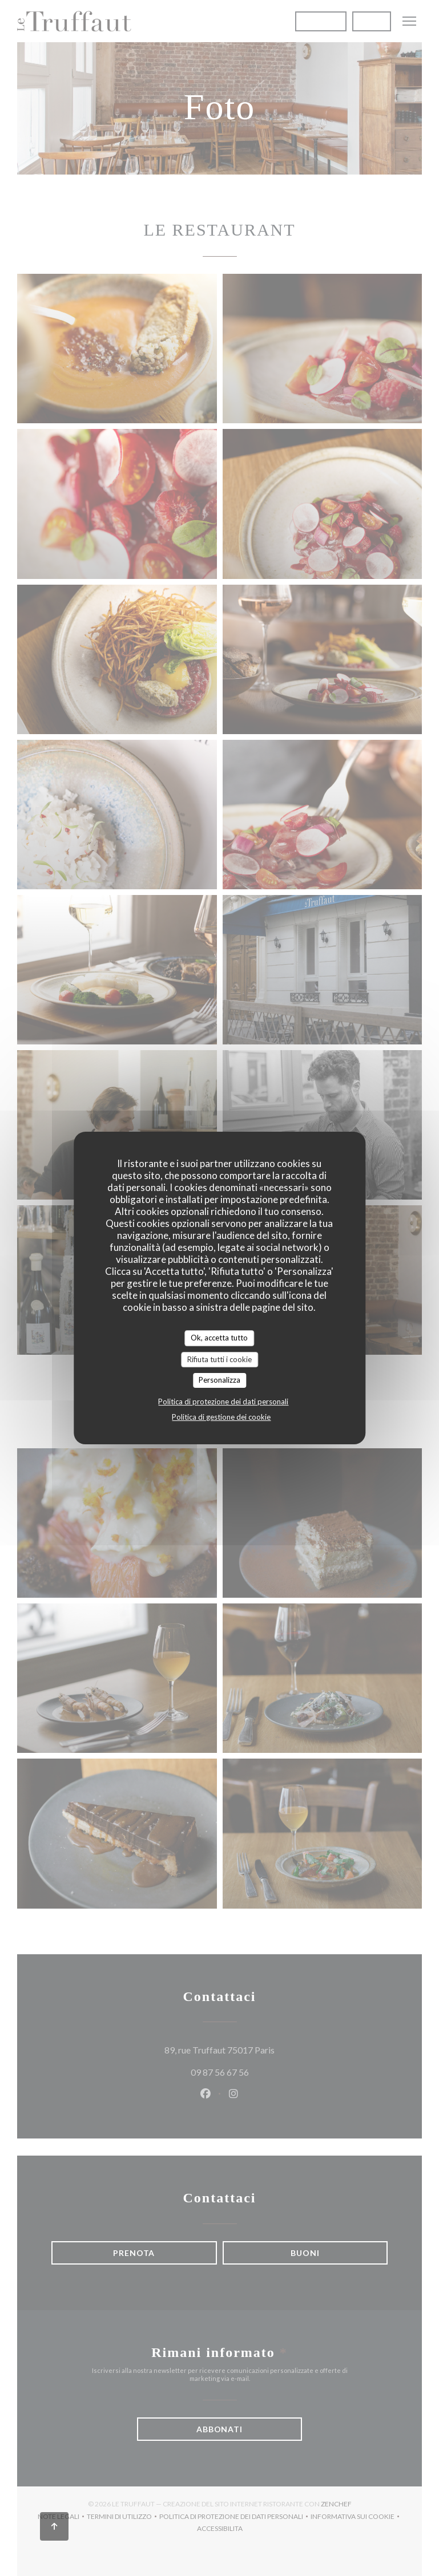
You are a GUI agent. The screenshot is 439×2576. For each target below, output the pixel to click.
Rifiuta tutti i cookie (219, 1359)
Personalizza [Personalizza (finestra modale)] (219, 1379)
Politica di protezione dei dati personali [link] (223, 1401)
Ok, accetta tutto (219, 1337)
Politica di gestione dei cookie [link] (221, 1416)
